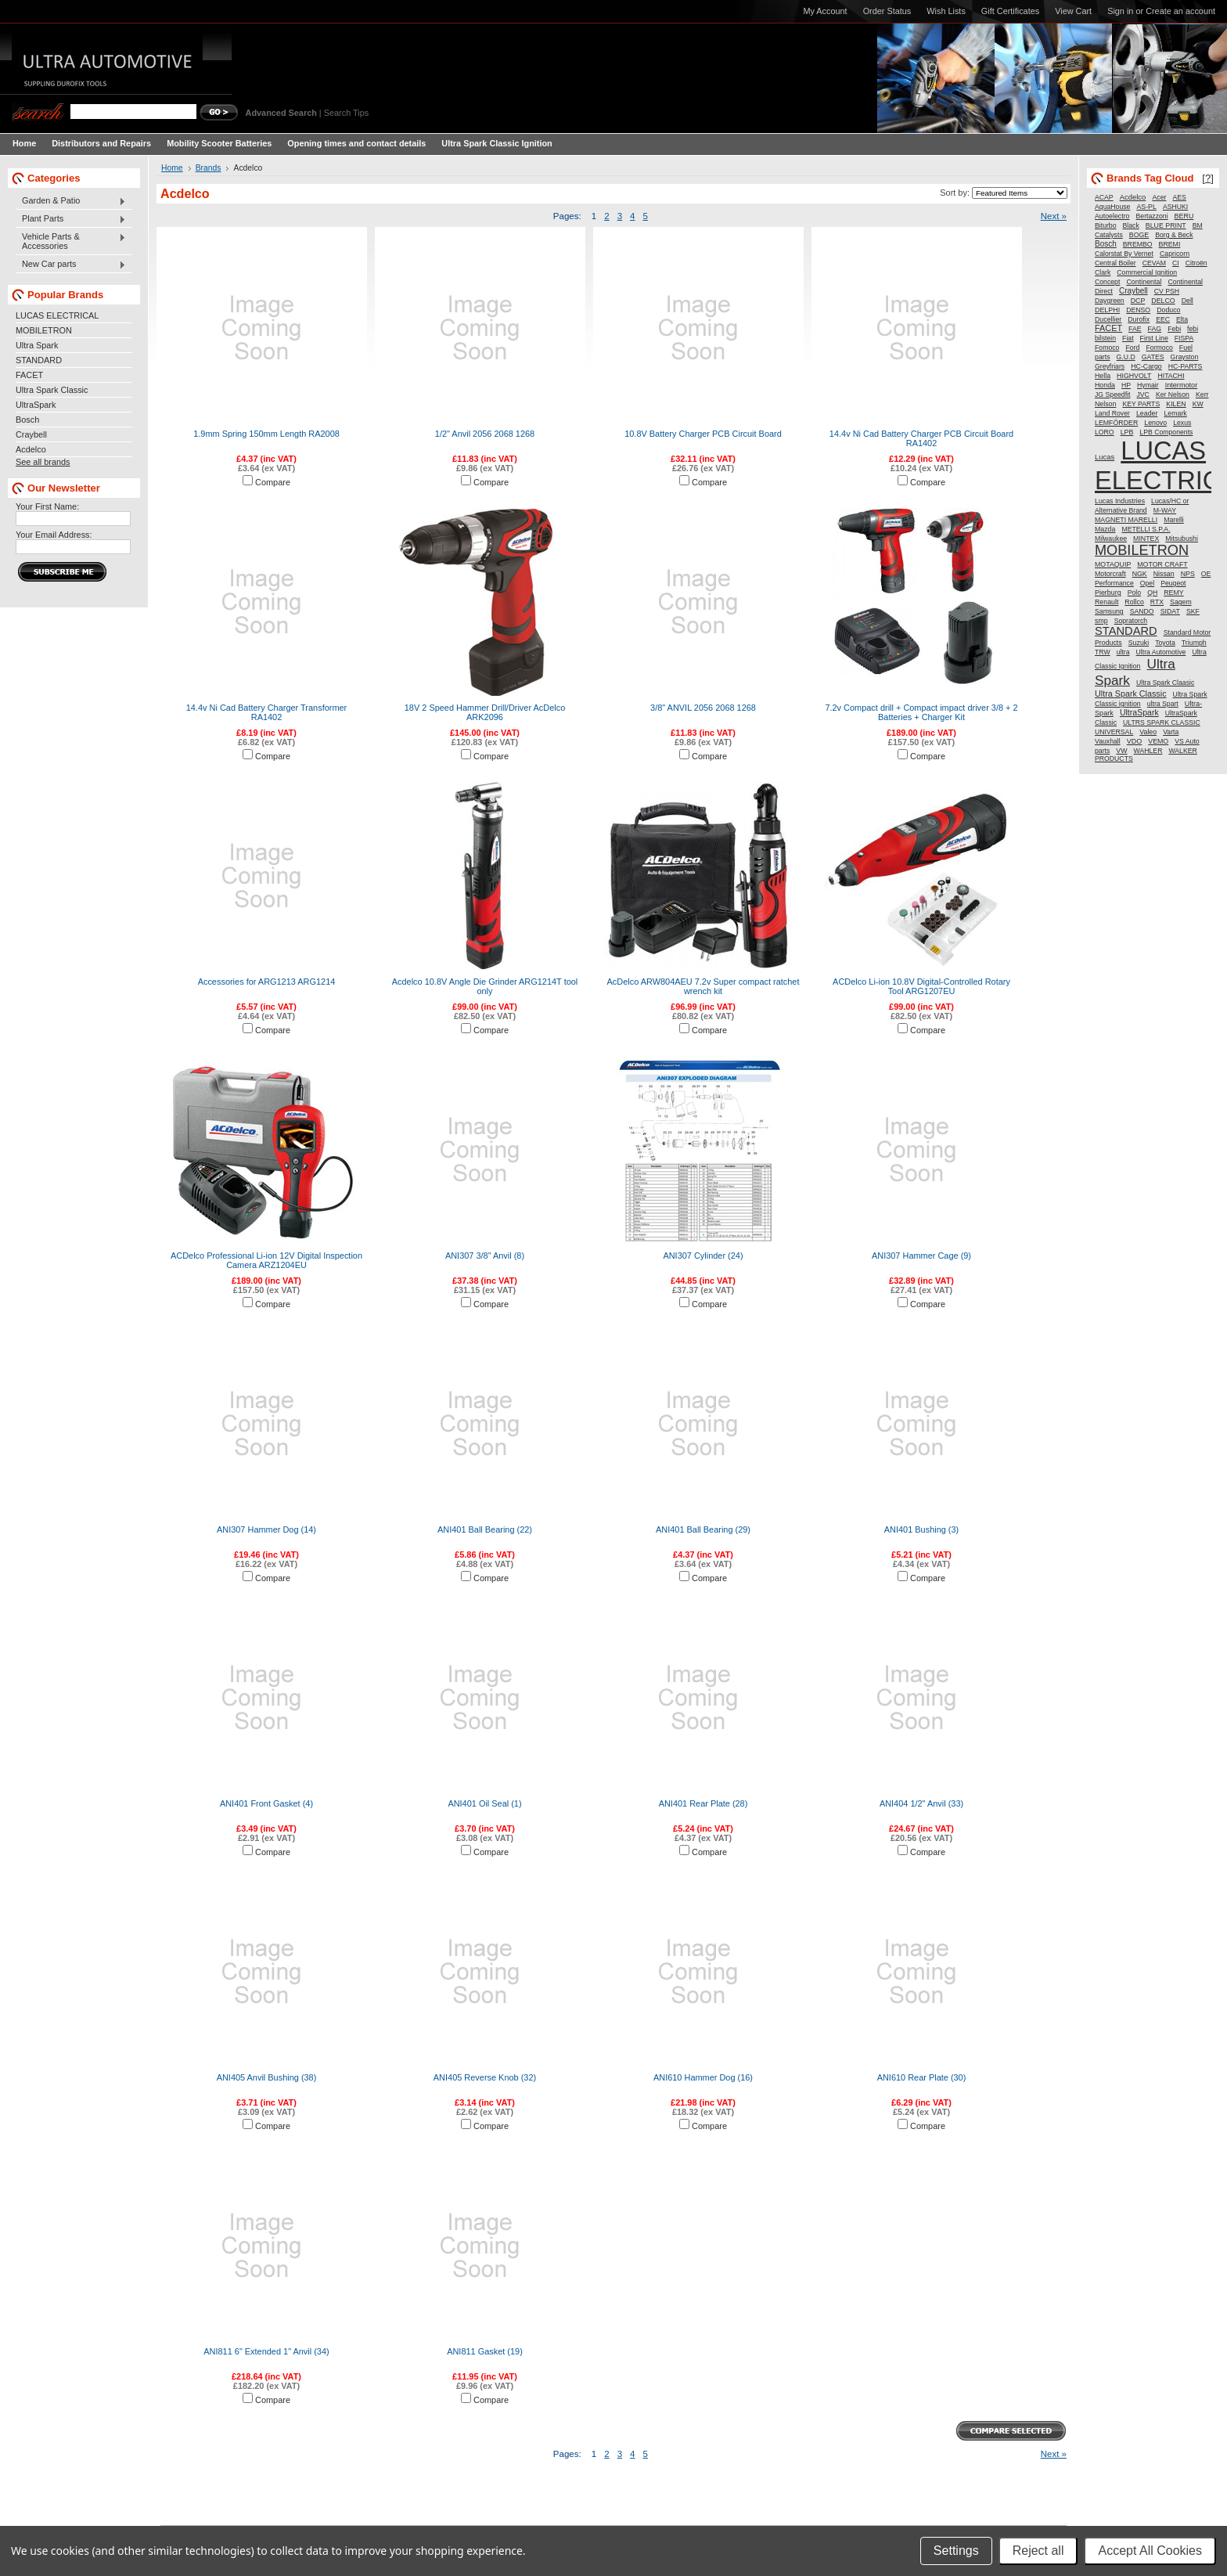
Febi (1174, 329)
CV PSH (1166, 291)
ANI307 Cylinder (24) (703, 1255)
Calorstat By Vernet (1124, 254)
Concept (1107, 282)
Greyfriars (1109, 366)
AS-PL (1146, 207)
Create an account (1180, 11)
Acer (1159, 197)
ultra (1123, 652)
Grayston (1185, 357)
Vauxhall (1108, 741)
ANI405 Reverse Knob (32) (485, 2077)
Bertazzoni (1152, 216)
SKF (1193, 611)
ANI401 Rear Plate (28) (703, 1803)
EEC (1163, 319)
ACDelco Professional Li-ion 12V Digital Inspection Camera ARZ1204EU (266, 1260)
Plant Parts (71, 219)
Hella (1102, 376)
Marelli (1174, 520)
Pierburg (1108, 592)
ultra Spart (1162, 704)
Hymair (1148, 385)
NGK (1139, 574)
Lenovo (1155, 423)
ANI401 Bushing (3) (921, 1529)
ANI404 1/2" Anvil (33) (921, 1803)
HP (1126, 385)
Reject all (1038, 2550)
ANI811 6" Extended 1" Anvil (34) (266, 2351)
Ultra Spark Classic (52, 390)
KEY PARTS (1141, 404)
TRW (1102, 652)
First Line (1154, 338)
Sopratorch (1131, 621)
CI (1175, 263)
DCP (1138, 300)
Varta (1170, 732)
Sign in (1120, 11)
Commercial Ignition (1147, 272)
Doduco (1168, 310)
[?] (1208, 178)
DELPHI (1107, 310)
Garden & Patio (71, 201)
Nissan (1164, 574)
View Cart (1073, 11)
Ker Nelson (1172, 394)
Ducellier (1108, 319)
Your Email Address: (54, 534)
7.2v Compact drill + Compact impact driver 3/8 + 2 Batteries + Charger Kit (921, 712)
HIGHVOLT (1134, 376)
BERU (1184, 216)
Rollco (1133, 602)
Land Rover (1112, 413)
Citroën (1196, 263)
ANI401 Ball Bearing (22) (484, 1529)
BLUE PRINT (1166, 225)
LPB (1127, 432)
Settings (956, 2550)
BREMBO (1138, 244)
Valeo (1148, 732)
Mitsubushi (1181, 538)
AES (1179, 197)
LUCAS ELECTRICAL (57, 315)
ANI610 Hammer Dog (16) (703, 2077)
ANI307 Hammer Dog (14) (266, 1529)
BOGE (1139, 235)
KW (1198, 404)
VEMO (1158, 741)
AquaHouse (1112, 207)
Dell (1187, 300)
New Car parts (71, 264)
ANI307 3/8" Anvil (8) (484, 1255)
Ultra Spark (37, 345)
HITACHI (1170, 376)
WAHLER (1148, 751)
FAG (1155, 329)
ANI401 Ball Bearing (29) (703, 1529)
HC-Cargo (1146, 366)
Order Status (887, 11)
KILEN (1176, 404)
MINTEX (1146, 538)
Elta (1182, 319)
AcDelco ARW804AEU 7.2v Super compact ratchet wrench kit (702, 986)
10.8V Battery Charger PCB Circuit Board (703, 433)
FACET (29, 375)
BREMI (1170, 244)
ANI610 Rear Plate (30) (921, 2077)
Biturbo (1106, 225)
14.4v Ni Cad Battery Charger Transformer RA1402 (266, 712)
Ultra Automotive (1161, 652)
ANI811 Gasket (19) (485, 2351)
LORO (1104, 432)
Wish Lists (946, 11)
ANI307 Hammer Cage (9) (921, 1255)
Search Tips (346, 112)
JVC (1142, 394)
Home (172, 168)
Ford (1132, 347)
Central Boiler (1115, 263)
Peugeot (1173, 583)
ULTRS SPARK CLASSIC (1161, 722)
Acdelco (31, 449)
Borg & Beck (1174, 235)
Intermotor (1181, 385)
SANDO (1142, 611)
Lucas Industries (1120, 501)
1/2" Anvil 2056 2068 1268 (484, 433)
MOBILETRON (44, 330)
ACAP (1104, 197)
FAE (1134, 329)
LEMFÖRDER (1116, 423)
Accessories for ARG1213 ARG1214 (267, 981)
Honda (1105, 385)
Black (1131, 225)
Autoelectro (1112, 216)
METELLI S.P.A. (1145, 529)
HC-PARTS (1185, 366)
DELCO (1163, 300)
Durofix (1139, 319)
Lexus (1182, 423)
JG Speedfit (1112, 394)
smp (1101, 621)
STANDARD (39, 360)
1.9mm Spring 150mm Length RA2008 (266, 433)
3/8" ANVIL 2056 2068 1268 (703, 707)
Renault (1106, 602)
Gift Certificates (1010, 11)
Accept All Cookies (1150, 2550)
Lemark (1175, 413)
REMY (1173, 592)
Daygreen (1109, 300)
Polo (1134, 592)
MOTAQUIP (1113, 564)
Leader (1146, 413)
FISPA (1184, 338)
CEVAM (1154, 263)
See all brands (43, 462)
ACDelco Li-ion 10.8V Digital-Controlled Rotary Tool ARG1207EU (921, 986)
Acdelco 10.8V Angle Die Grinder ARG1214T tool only (485, 986)
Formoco (1159, 347)
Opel (1147, 583)
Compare (272, 482)
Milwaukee (1111, 538)
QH (1152, 592)
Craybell (31, 434)
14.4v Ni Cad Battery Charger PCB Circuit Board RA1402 (921, 438)
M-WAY (1164, 510)
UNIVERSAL (1114, 732)
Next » (1054, 216)
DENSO (1138, 310)
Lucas (1104, 456)
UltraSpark (36, 404)
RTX (1157, 602)
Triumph (1194, 643)
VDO (1134, 741)
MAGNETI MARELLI (1126, 520)
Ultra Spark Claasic (1165, 682)
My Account (825, 11)
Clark (1102, 272)
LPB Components (1166, 432)
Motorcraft (1110, 574)
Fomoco (1107, 347)
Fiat (1127, 338)
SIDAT (1170, 611)
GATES (1153, 357)
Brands (208, 168)
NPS (1188, 574)
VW (1121, 751)
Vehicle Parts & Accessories (71, 241)
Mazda (1105, 529)
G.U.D (1126, 357)
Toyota (1165, 643)
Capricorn (1174, 254)
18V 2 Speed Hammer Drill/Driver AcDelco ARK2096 (485, 712)
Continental (1143, 282)
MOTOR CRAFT (1162, 564)
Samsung (1109, 611)
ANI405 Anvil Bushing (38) (267, 2077)
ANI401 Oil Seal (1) (484, 1803)
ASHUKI (1175, 207)
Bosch (27, 419)
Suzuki (1138, 643)
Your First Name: (47, 506)
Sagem (1181, 602)
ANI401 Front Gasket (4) (266, 1803)
